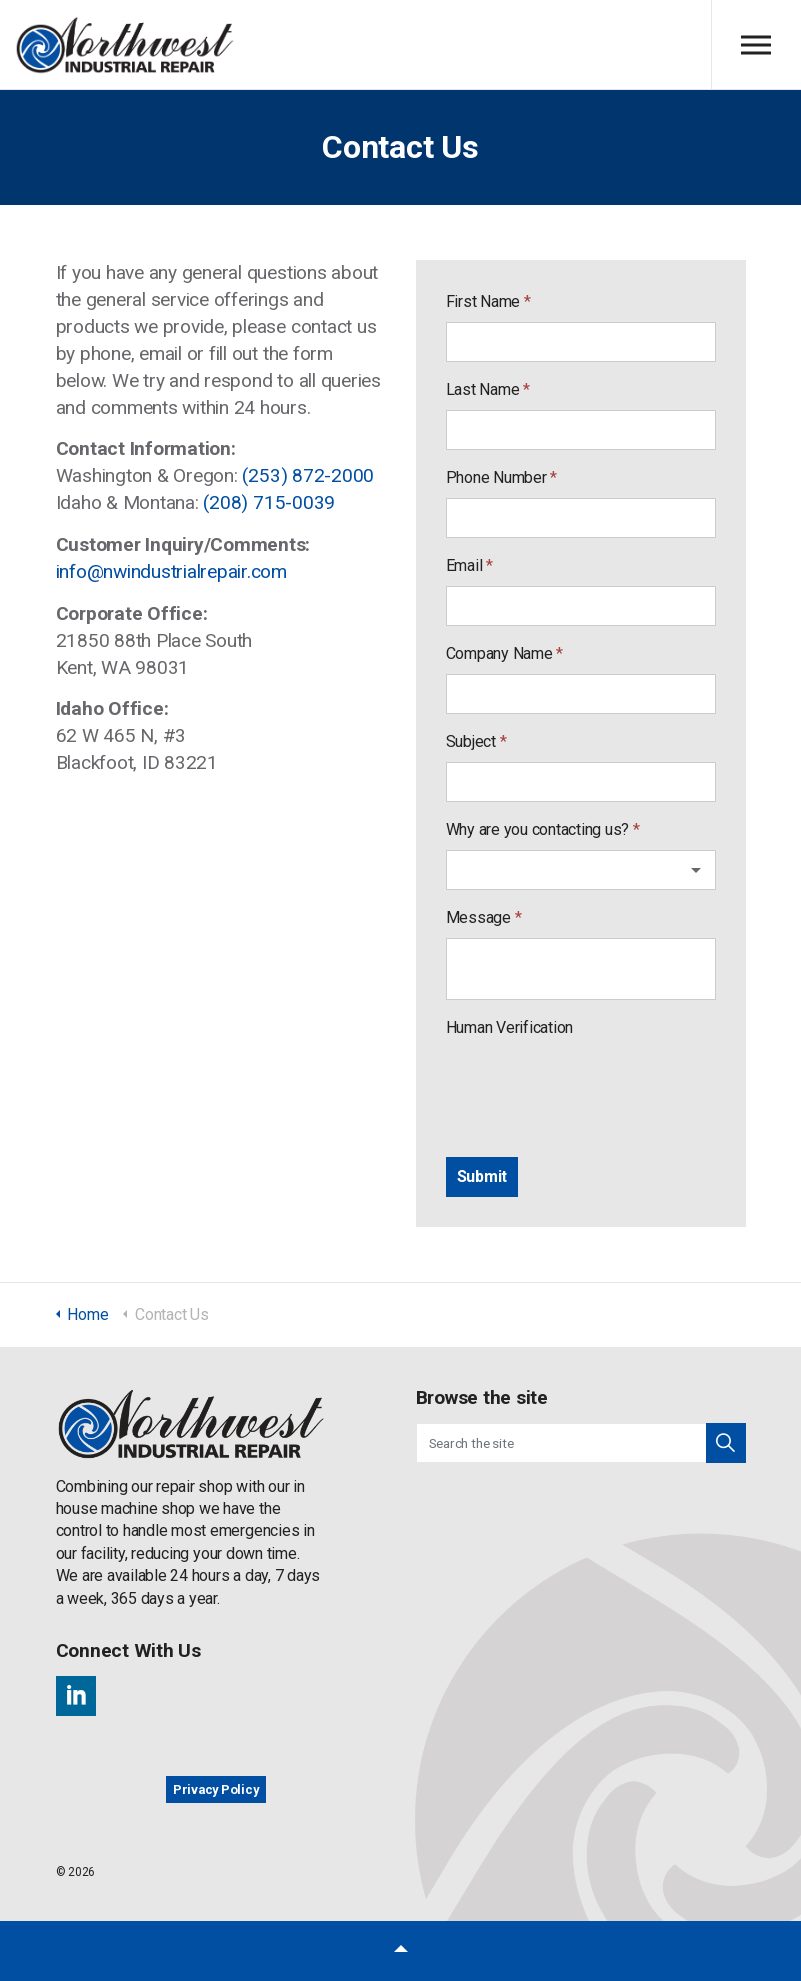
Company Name (505, 653)
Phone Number (502, 477)
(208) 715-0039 (269, 502)
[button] (726, 1443)
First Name (488, 301)
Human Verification (510, 1027)
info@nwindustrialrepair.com (172, 571)
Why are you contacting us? (543, 829)
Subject (476, 741)
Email (469, 565)
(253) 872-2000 (308, 475)
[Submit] (482, 1177)
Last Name (488, 389)
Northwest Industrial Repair (125, 45)
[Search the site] (581, 1443)
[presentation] (598, 1087)
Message (484, 917)
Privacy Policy (216, 1789)
